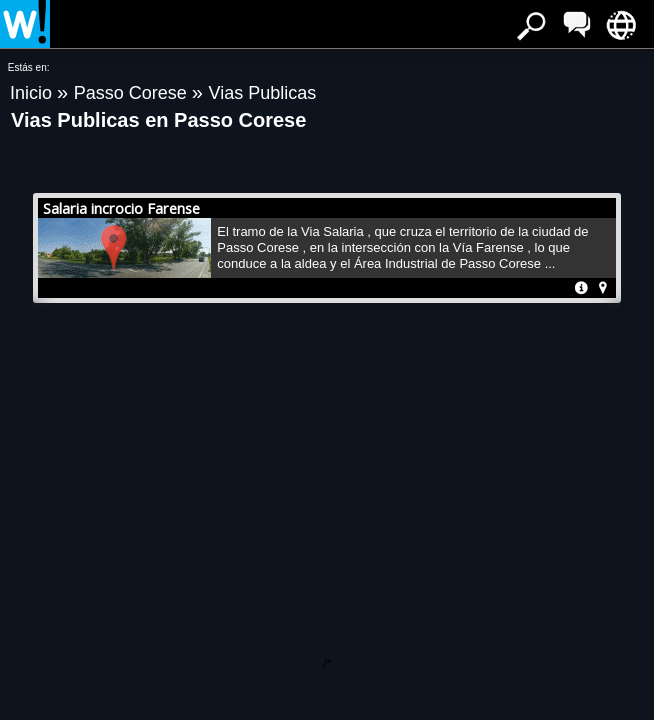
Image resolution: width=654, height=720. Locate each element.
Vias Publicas (262, 93)
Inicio (33, 93)
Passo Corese (133, 93)
